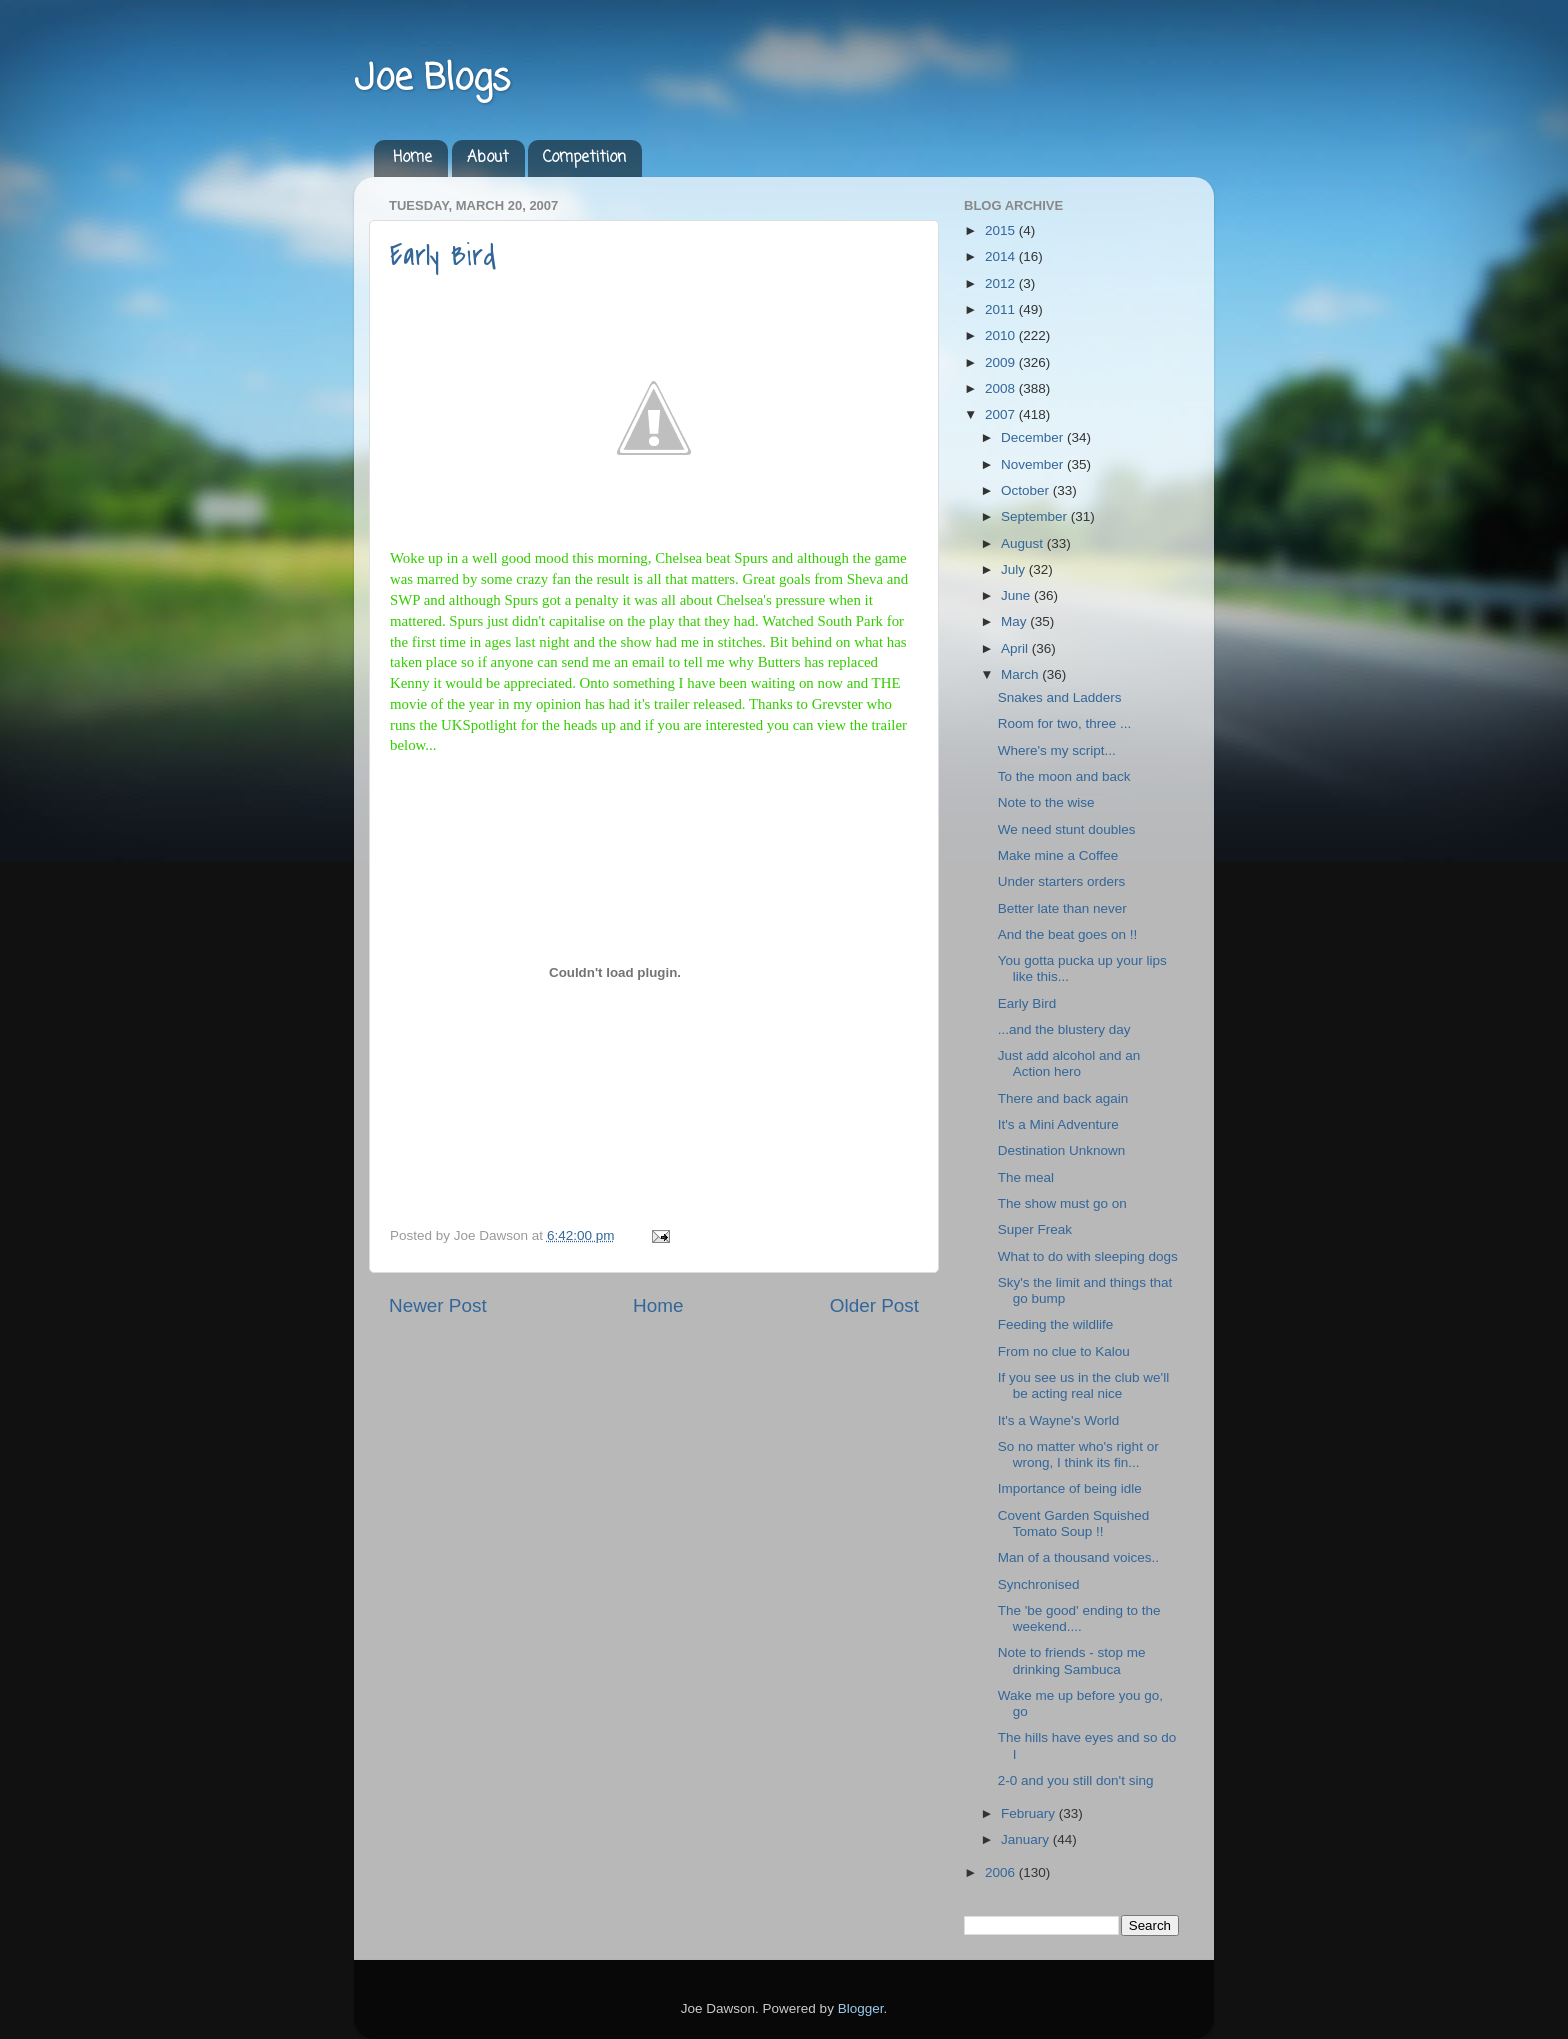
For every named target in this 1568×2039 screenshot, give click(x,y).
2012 (1002, 283)
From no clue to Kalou (1064, 1351)
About (488, 158)
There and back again (1063, 1098)
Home (412, 158)
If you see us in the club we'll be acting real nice (1083, 1385)
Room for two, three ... (1065, 723)
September (1036, 516)
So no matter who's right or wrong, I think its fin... (1078, 1454)
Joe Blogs (432, 79)
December (1034, 437)
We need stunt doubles (1067, 829)
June (1017, 595)
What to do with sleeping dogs (1088, 1256)
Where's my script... (1057, 750)
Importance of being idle (1070, 1488)
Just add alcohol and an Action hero (1069, 1063)
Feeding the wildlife (1056, 1324)
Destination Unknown (1062, 1150)
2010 (1002, 335)
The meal (1026, 1177)
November (1034, 464)
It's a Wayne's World (1058, 1420)
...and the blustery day (1064, 1029)
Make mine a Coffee (1058, 855)
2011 (1002, 309)
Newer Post (438, 1305)
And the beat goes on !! (1068, 934)
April (1016, 648)
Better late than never (1062, 908)
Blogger (861, 2008)
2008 (1002, 388)
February (1030, 1813)
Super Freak (1035, 1229)
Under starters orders (1062, 881)
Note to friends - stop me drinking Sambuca (1072, 1660)
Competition (584, 158)
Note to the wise (1046, 802)
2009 (1002, 362)
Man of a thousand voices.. (1078, 1557)
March (1021, 674)
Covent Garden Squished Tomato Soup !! (1074, 1523)
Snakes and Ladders (1060, 697)
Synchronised (1039, 1584)
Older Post (874, 1305)
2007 (1002, 414)
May (1015, 621)
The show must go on (1062, 1203)
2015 (1002, 230)
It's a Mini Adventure (1058, 1124)
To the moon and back (1064, 776)
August (1024, 543)
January (1027, 1839)
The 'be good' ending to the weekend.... (1079, 1618)
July (1015, 569)
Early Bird (443, 256)
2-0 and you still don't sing (1076, 1780)
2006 (1002, 1872)
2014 (1002, 256)
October (1027, 490)
